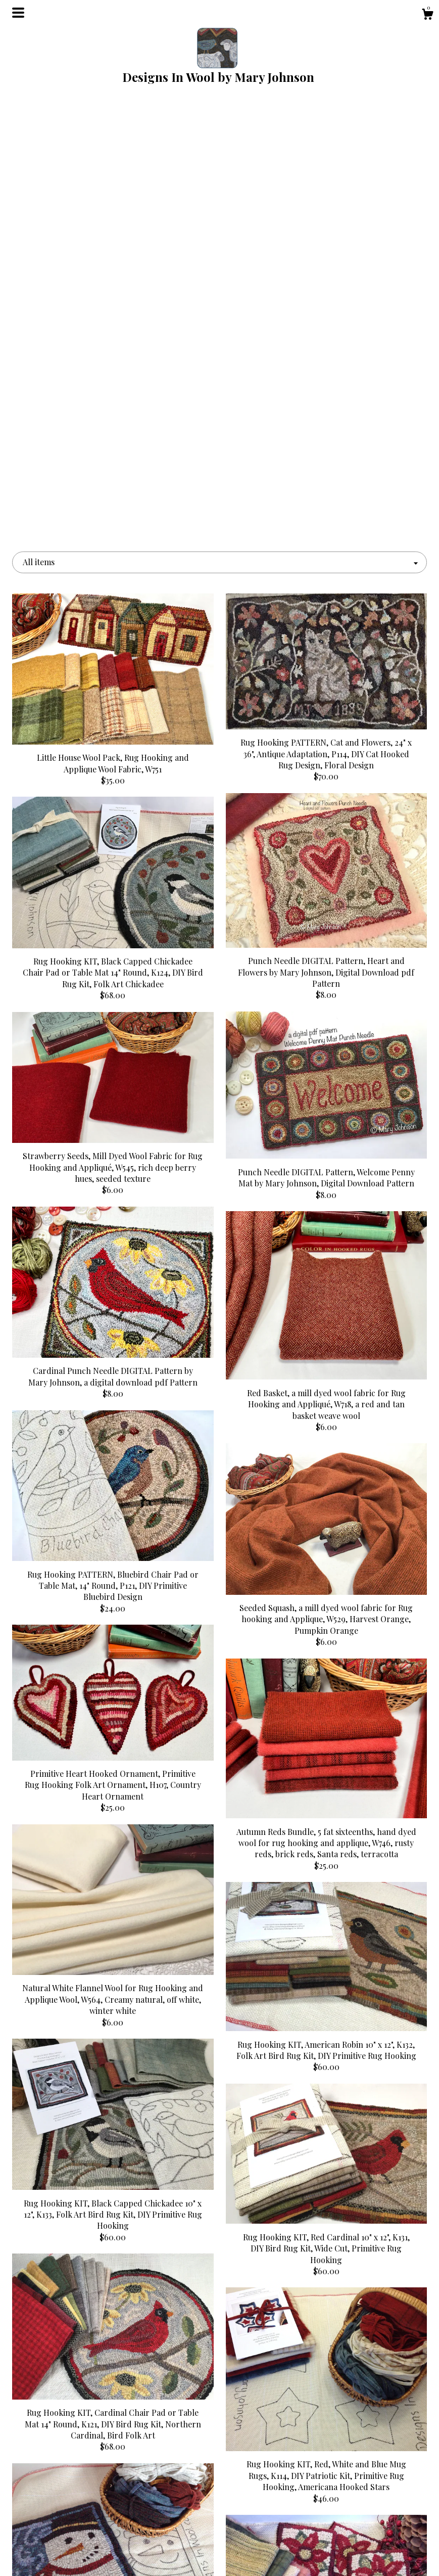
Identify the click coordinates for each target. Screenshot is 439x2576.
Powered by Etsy (362, 2533)
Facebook (219, 2505)
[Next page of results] (307, 2337)
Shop (77, 2489)
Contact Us (77, 2554)
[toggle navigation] (18, 13)
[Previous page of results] (132, 2337)
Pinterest (219, 2489)
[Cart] (427, 15)
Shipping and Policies (77, 2538)
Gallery (77, 2521)
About (77, 2505)
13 (269, 2337)
